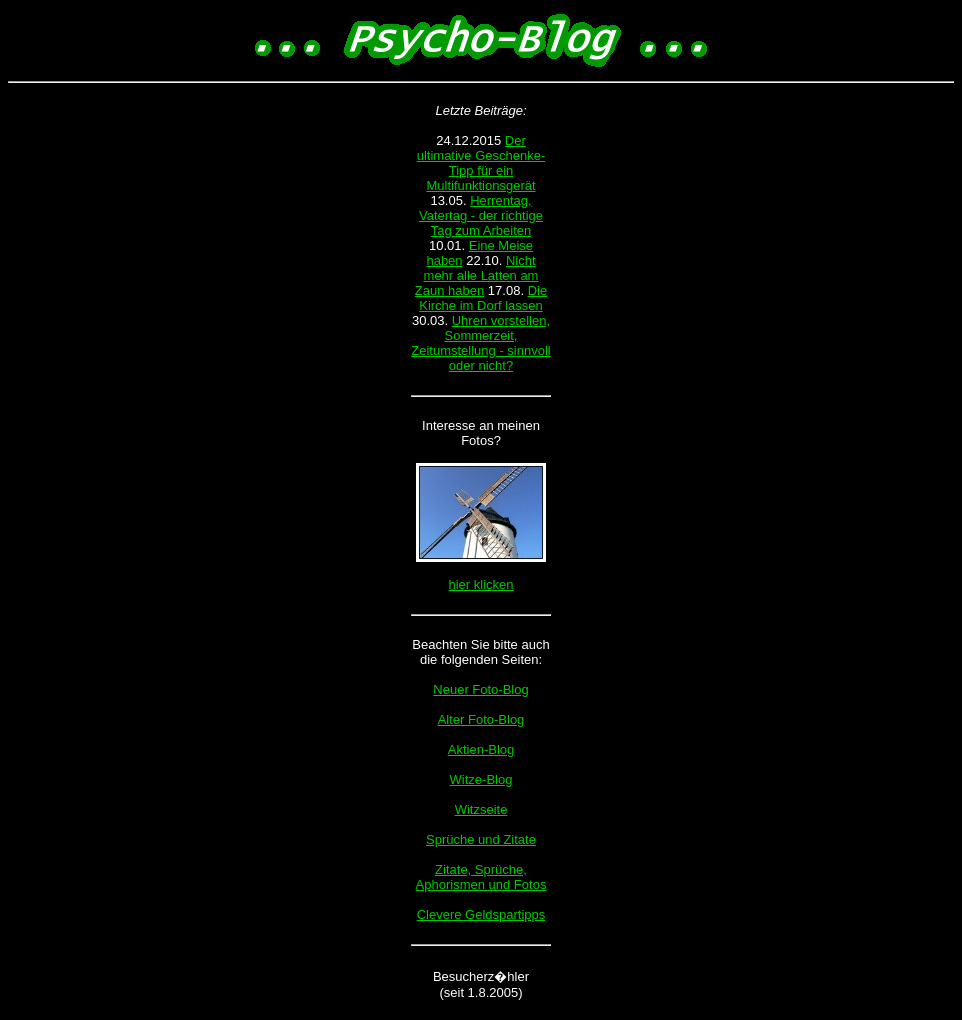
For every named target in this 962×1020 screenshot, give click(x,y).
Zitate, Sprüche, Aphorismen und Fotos (481, 877)
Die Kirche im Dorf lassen (483, 298)
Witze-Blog (481, 779)
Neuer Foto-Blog (480, 689)
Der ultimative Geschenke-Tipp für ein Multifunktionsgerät (481, 163)
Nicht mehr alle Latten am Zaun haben (477, 275)
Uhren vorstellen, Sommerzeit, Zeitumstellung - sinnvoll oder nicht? (480, 343)
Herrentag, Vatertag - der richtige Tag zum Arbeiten (481, 215)
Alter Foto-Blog (481, 719)
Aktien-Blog (481, 749)
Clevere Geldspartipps (481, 914)
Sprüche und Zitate (481, 839)
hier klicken (480, 584)
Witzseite (481, 809)
